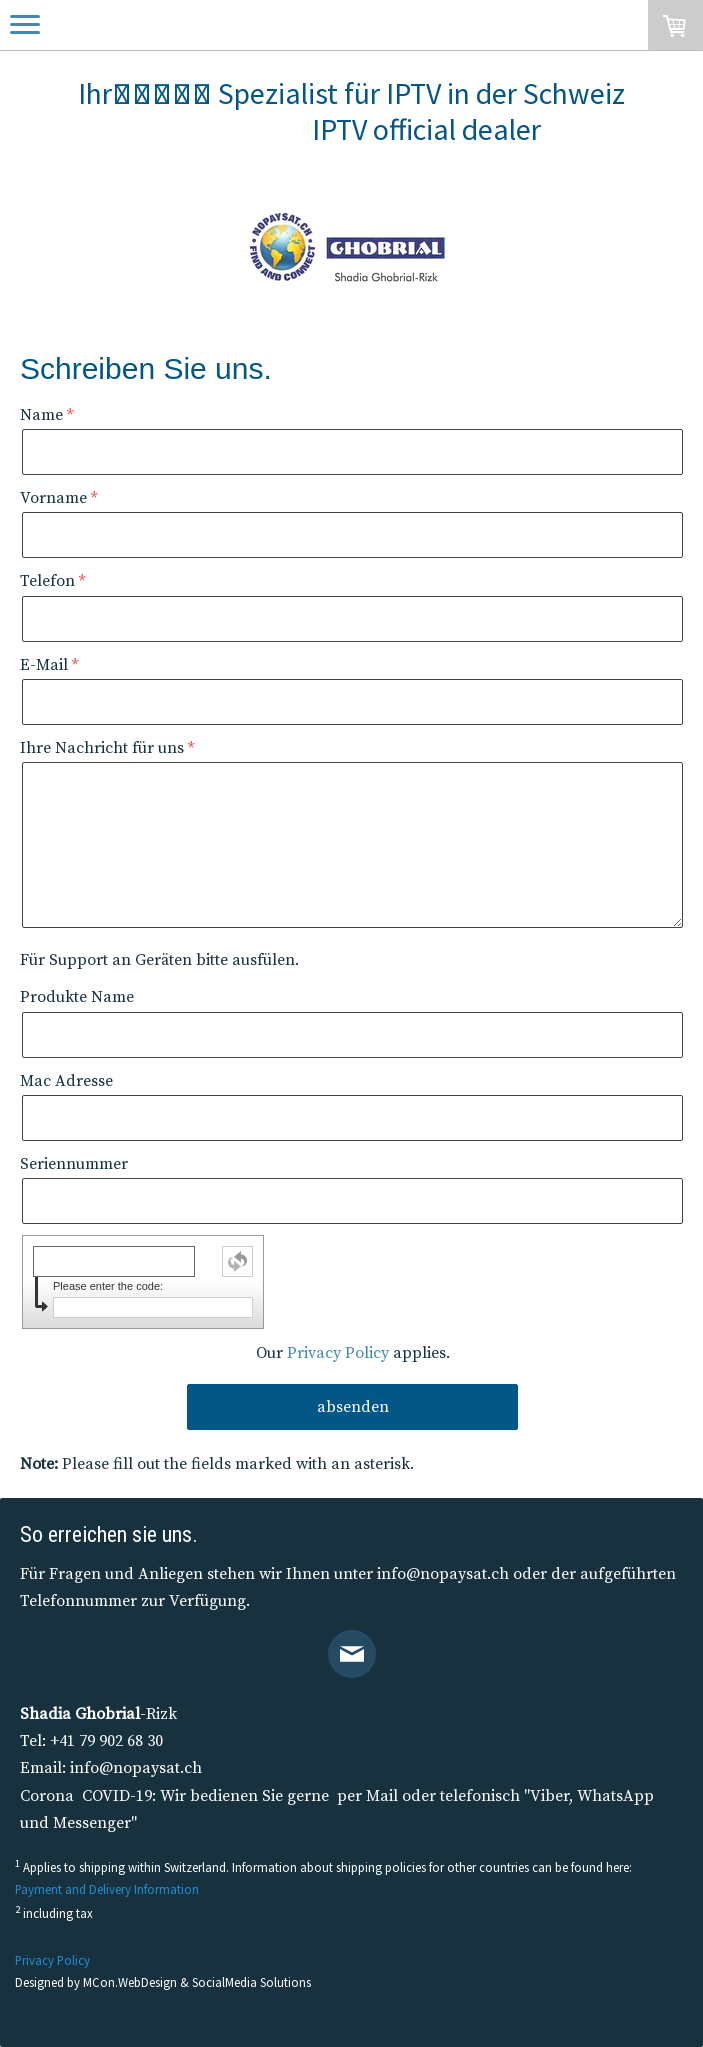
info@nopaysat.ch (443, 1574)
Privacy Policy (338, 1353)
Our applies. (353, 1353)
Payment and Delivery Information (107, 1889)
